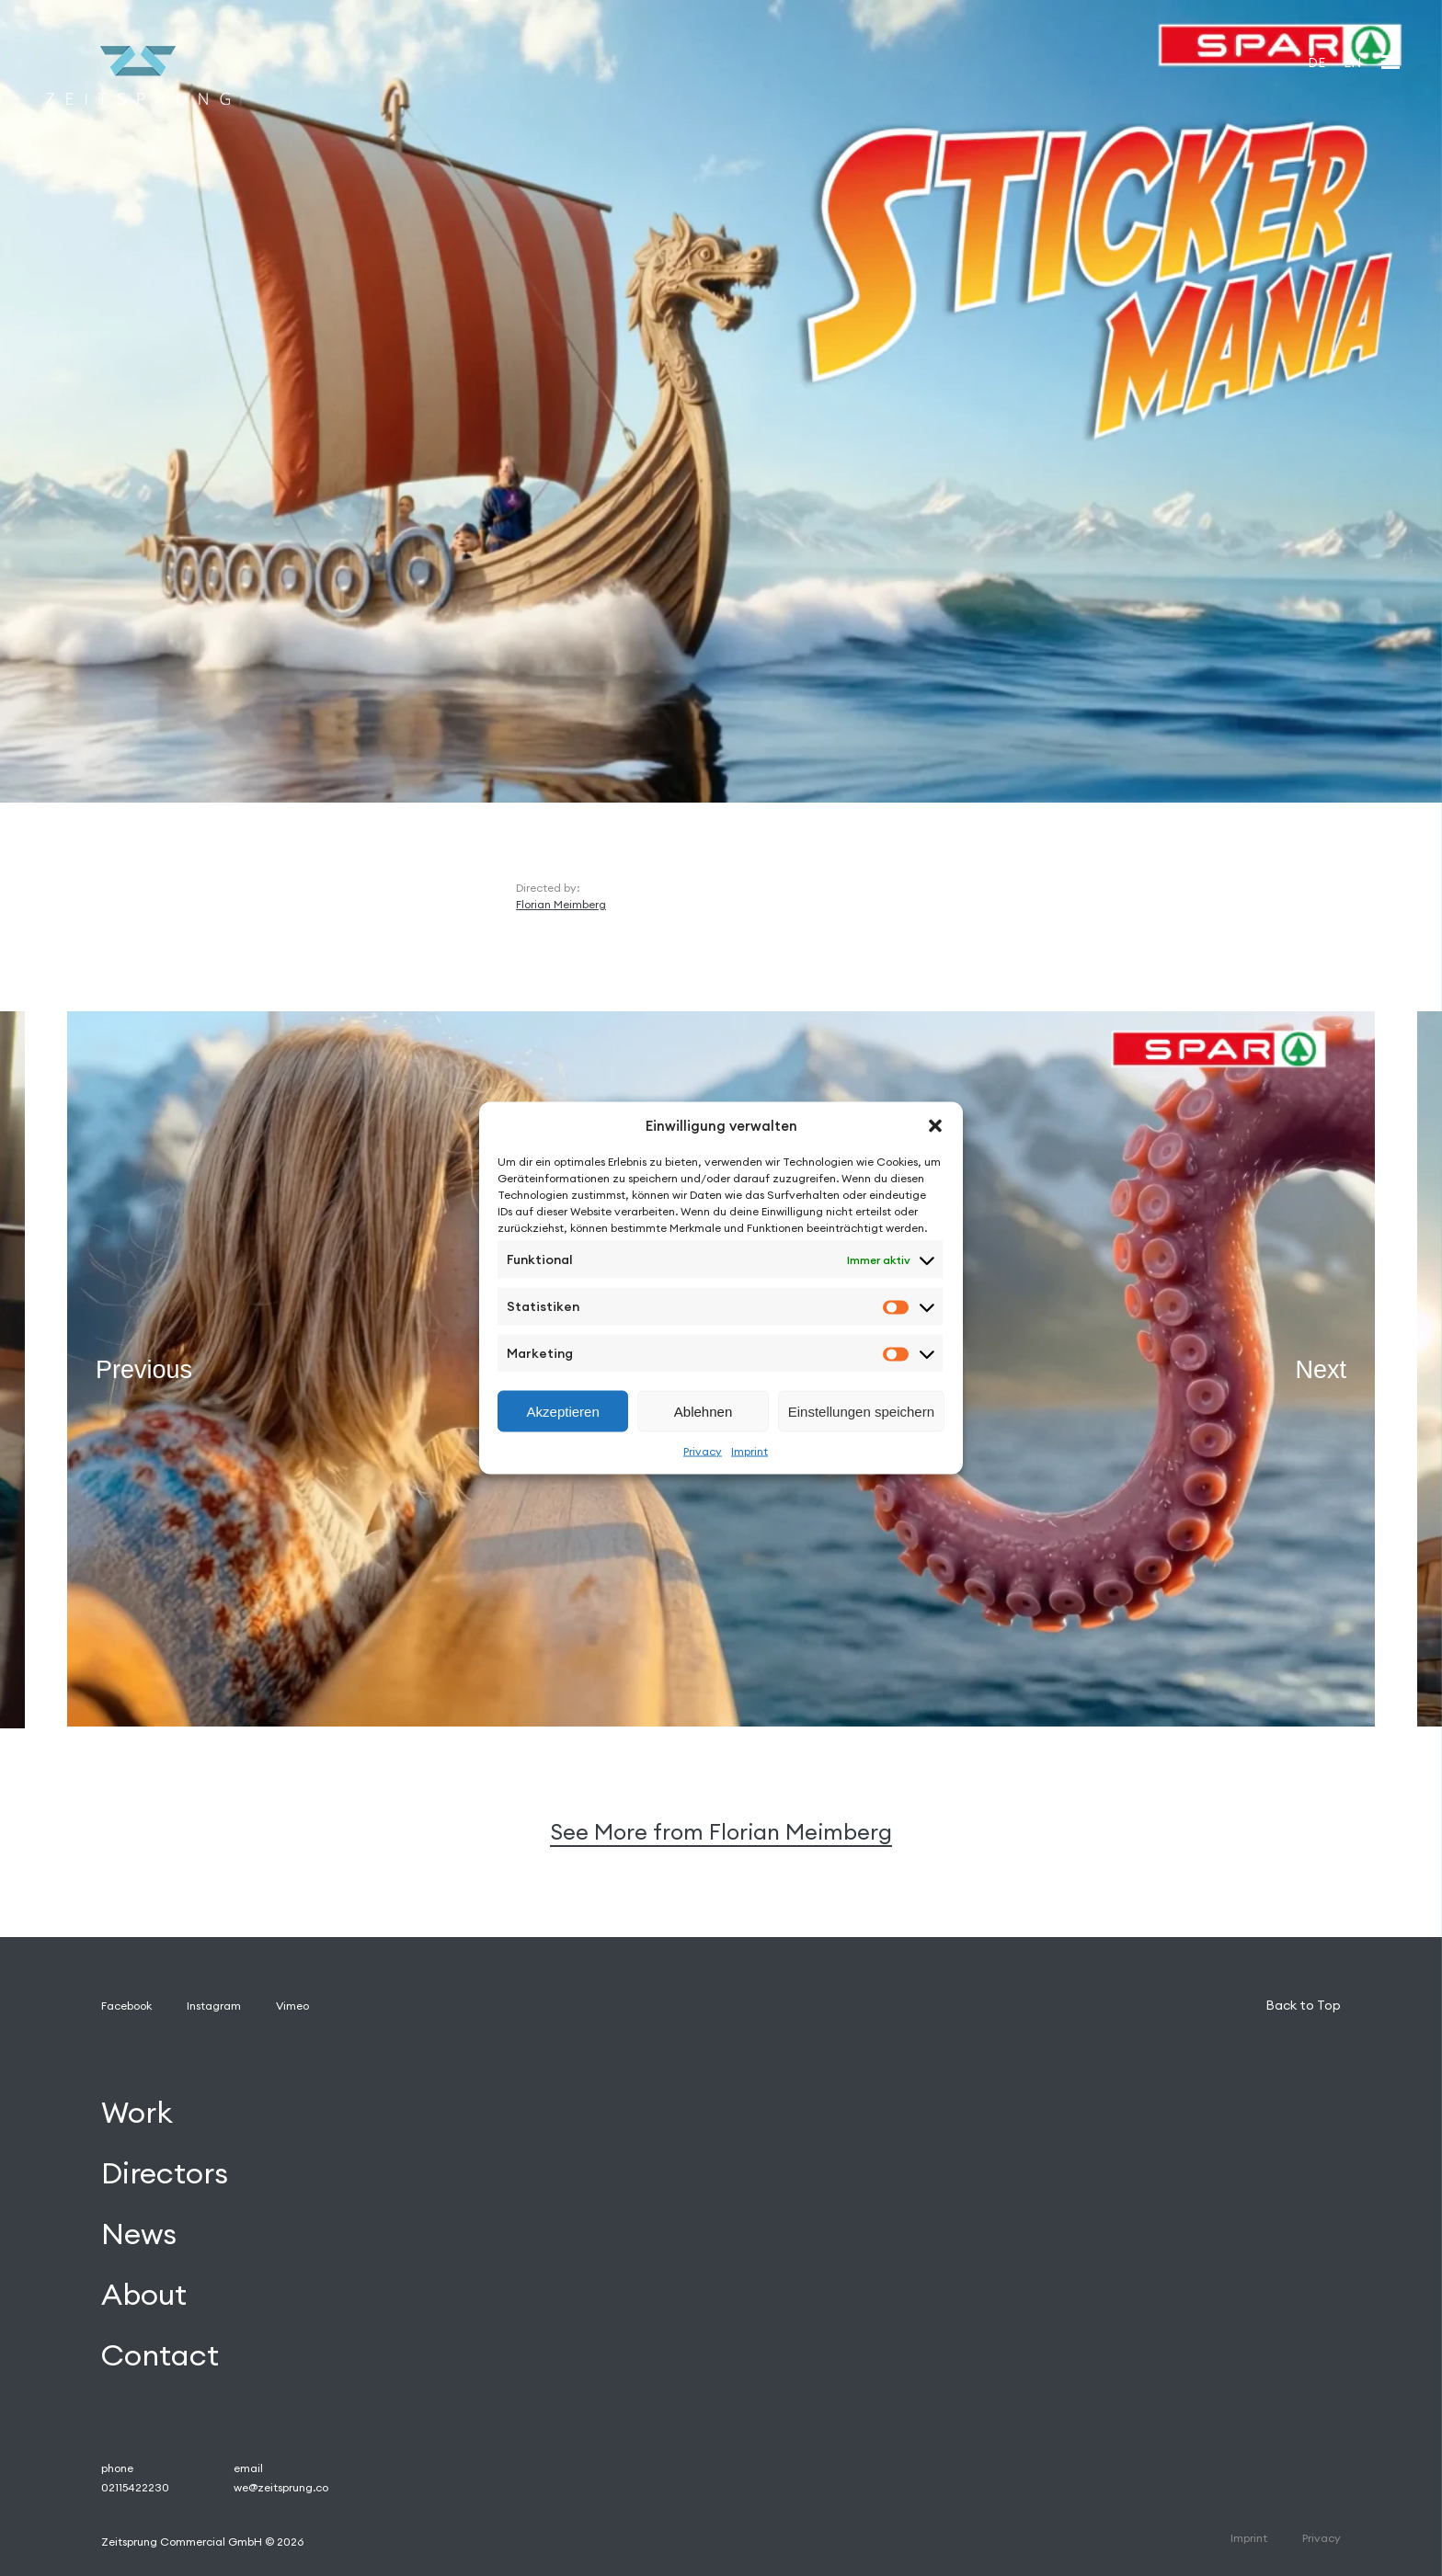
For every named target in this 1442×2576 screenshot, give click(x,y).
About (144, 2294)
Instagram (214, 2005)
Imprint (749, 1451)
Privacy (702, 1451)
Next (1320, 1370)
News (139, 2233)
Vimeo (292, 2005)
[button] (935, 1125)
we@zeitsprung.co (281, 2487)
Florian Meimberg (561, 904)
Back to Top (1303, 2005)
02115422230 (135, 2487)
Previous (144, 1370)
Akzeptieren (563, 1411)
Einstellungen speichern (861, 1411)
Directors (164, 2173)
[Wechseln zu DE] (1316, 62)
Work (137, 2113)
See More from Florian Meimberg (721, 1831)
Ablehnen (703, 1411)
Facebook (126, 2005)
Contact (160, 2355)
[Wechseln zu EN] (1352, 62)
